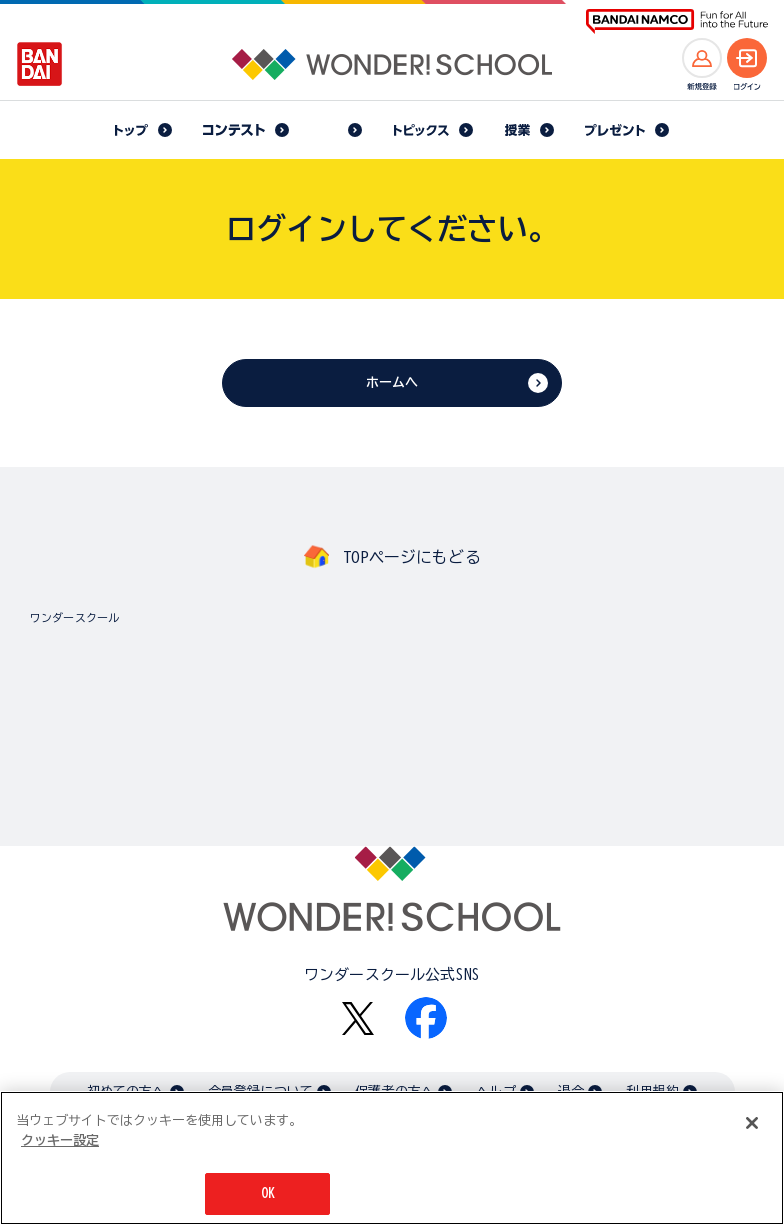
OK (268, 1195)
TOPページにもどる (412, 557)
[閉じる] (752, 1125)
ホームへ (392, 382)
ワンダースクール (74, 617)
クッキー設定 (60, 1141)
